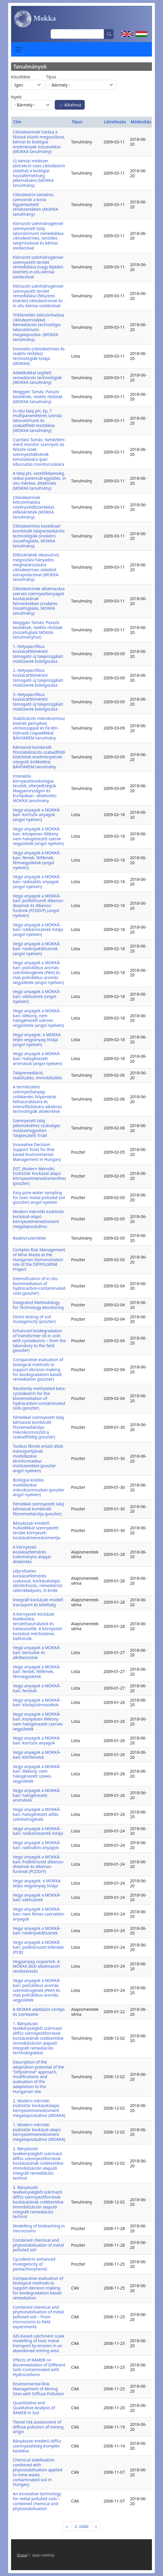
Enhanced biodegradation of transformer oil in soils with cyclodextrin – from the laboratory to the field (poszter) (39, 1340)
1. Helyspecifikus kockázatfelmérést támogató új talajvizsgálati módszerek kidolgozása (38, 654)
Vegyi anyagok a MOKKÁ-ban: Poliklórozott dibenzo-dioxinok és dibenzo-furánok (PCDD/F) (38, 1864)
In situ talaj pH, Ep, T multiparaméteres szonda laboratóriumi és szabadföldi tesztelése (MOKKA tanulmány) (37, 420)
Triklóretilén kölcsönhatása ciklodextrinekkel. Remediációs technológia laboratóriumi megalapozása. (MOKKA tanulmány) (38, 327)
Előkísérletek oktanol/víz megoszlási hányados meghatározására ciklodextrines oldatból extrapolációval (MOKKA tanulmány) (36, 567)
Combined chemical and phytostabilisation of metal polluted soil (38, 2245)
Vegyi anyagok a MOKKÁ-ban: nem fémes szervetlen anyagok (38, 1914)
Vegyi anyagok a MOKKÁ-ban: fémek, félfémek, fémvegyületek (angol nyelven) (37, 860)
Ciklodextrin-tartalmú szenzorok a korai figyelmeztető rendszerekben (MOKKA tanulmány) (35, 204)
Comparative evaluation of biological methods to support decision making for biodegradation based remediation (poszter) (38, 1369)
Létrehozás (115, 121)
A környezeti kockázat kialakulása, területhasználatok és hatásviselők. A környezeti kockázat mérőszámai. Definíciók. (37, 1626)
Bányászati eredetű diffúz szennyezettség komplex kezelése (37, 2446)
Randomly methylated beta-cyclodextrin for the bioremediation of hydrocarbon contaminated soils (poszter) (39, 1398)
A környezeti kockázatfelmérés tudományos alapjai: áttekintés (32, 1554)
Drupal (24, 2555)
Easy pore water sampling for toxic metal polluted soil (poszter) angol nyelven (39, 1197)
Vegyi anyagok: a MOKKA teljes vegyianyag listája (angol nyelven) (37, 1039)
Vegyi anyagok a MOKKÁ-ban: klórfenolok (37, 1754)
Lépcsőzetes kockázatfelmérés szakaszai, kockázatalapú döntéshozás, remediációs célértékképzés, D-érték (38, 1580)
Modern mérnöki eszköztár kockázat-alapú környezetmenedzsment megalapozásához (38, 1219)
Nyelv (16, 97)
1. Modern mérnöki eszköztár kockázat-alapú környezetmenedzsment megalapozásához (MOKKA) (39, 2132)
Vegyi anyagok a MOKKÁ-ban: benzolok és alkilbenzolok (37, 1652)
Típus (51, 77)
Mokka (35, 19)
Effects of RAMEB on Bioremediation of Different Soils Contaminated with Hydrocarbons (39, 2367)
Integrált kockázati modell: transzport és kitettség (38, 1602)
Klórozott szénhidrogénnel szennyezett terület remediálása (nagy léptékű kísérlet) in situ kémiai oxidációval (38, 267)
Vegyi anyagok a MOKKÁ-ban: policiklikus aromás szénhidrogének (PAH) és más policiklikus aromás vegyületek (37, 1990)
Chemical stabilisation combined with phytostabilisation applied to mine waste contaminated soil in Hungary (37, 2472)
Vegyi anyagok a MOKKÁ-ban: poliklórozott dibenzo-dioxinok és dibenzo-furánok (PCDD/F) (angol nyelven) (38, 905)
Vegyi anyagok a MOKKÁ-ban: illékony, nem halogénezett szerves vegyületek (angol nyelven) (38, 1018)
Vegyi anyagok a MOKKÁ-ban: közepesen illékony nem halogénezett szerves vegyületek (38, 1721)
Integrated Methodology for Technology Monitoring (38, 1305)
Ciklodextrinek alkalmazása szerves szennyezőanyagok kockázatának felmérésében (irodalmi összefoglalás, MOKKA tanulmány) (39, 601)
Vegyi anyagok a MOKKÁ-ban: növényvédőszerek (37, 1930)
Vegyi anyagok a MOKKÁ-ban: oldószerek (37, 1897)
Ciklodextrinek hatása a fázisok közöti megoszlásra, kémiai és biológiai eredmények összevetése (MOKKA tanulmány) (39, 141)
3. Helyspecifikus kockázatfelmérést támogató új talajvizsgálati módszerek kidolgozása (38, 702)
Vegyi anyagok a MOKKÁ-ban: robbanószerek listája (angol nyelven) (38, 929)
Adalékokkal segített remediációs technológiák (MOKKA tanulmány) (37, 377)
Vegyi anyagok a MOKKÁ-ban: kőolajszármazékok (37, 1702)
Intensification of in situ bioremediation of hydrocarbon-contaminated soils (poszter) (39, 1286)
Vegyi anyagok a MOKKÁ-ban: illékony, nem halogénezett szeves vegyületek (37, 1774)
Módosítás (140, 121)
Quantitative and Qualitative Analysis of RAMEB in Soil (34, 2407)
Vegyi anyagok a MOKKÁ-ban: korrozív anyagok (37, 1740)
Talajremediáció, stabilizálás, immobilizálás (37, 1075)
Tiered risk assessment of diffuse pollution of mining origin (38, 2427)
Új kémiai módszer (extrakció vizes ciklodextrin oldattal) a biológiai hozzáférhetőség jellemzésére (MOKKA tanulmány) (39, 173)
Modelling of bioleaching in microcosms (39, 2228)
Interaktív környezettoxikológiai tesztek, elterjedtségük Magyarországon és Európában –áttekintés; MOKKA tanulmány (35, 788)
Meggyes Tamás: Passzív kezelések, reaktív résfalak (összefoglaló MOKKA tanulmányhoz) (38, 630)
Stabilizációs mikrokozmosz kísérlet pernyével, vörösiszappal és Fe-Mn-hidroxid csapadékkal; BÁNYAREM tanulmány (39, 728)
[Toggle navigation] (18, 49)
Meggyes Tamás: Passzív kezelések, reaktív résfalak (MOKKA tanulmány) (38, 396)
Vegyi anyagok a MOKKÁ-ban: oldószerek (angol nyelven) (37, 996)
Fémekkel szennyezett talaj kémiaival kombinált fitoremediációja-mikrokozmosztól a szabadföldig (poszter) (38, 1427)
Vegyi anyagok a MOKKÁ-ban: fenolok (37, 1688)
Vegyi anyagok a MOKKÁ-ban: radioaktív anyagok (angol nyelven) (37, 881)
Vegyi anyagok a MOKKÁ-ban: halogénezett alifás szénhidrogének (37, 1814)
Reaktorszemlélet (29, 1238)
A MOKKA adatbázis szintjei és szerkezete (39, 2011)
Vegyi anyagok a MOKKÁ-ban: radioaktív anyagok (37, 1845)
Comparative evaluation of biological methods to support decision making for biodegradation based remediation (38, 2288)
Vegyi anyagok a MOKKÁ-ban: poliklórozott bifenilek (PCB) (38, 1947)
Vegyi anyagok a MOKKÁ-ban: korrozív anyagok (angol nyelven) (37, 815)
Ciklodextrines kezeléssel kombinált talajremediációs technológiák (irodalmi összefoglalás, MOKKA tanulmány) (39, 535)
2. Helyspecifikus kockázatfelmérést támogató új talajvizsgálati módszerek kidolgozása (38, 677)
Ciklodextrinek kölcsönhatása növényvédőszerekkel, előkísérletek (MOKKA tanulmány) (34, 507)
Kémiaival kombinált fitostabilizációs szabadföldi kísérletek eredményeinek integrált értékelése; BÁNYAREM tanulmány (39, 756)
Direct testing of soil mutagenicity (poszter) (34, 1319)
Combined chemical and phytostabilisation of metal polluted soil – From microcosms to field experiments (38, 2316)
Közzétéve (20, 77)
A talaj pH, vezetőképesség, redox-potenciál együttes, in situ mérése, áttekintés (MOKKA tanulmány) (39, 480)
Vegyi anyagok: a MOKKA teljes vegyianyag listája (37, 1883)
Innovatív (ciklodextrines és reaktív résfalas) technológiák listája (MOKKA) (39, 356)
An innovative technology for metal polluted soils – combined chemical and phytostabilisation (37, 2501)
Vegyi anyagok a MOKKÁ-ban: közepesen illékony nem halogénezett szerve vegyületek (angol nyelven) (38, 836)
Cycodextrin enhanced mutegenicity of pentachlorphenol (34, 2264)
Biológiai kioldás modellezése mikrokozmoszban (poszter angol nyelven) (38, 1487)
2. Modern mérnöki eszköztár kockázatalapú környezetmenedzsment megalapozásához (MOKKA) (39, 2108)
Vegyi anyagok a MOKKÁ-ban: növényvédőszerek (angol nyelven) (37, 948)
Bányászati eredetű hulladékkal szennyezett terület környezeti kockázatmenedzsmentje (36, 1530)
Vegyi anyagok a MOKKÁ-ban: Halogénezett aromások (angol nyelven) (37, 1058)
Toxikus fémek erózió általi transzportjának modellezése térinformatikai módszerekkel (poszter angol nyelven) (38, 1458)
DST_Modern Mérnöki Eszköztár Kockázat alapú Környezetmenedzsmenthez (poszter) (39, 1176)
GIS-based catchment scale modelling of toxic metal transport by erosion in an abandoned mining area (38, 2343)
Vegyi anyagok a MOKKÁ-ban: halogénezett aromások (37, 1795)
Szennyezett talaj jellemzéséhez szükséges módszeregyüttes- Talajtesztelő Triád (36, 1128)
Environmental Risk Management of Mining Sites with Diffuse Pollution (38, 2388)
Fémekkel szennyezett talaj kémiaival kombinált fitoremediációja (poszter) (38, 1509)
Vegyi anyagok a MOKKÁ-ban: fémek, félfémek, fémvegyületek (37, 1671)
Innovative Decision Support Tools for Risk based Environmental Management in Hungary (37, 1152)
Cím (17, 121)
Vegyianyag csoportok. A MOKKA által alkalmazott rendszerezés (36, 1966)
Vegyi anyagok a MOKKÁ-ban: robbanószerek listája (38, 1831)
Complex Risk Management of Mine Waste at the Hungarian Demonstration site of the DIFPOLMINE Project (39, 1259)
